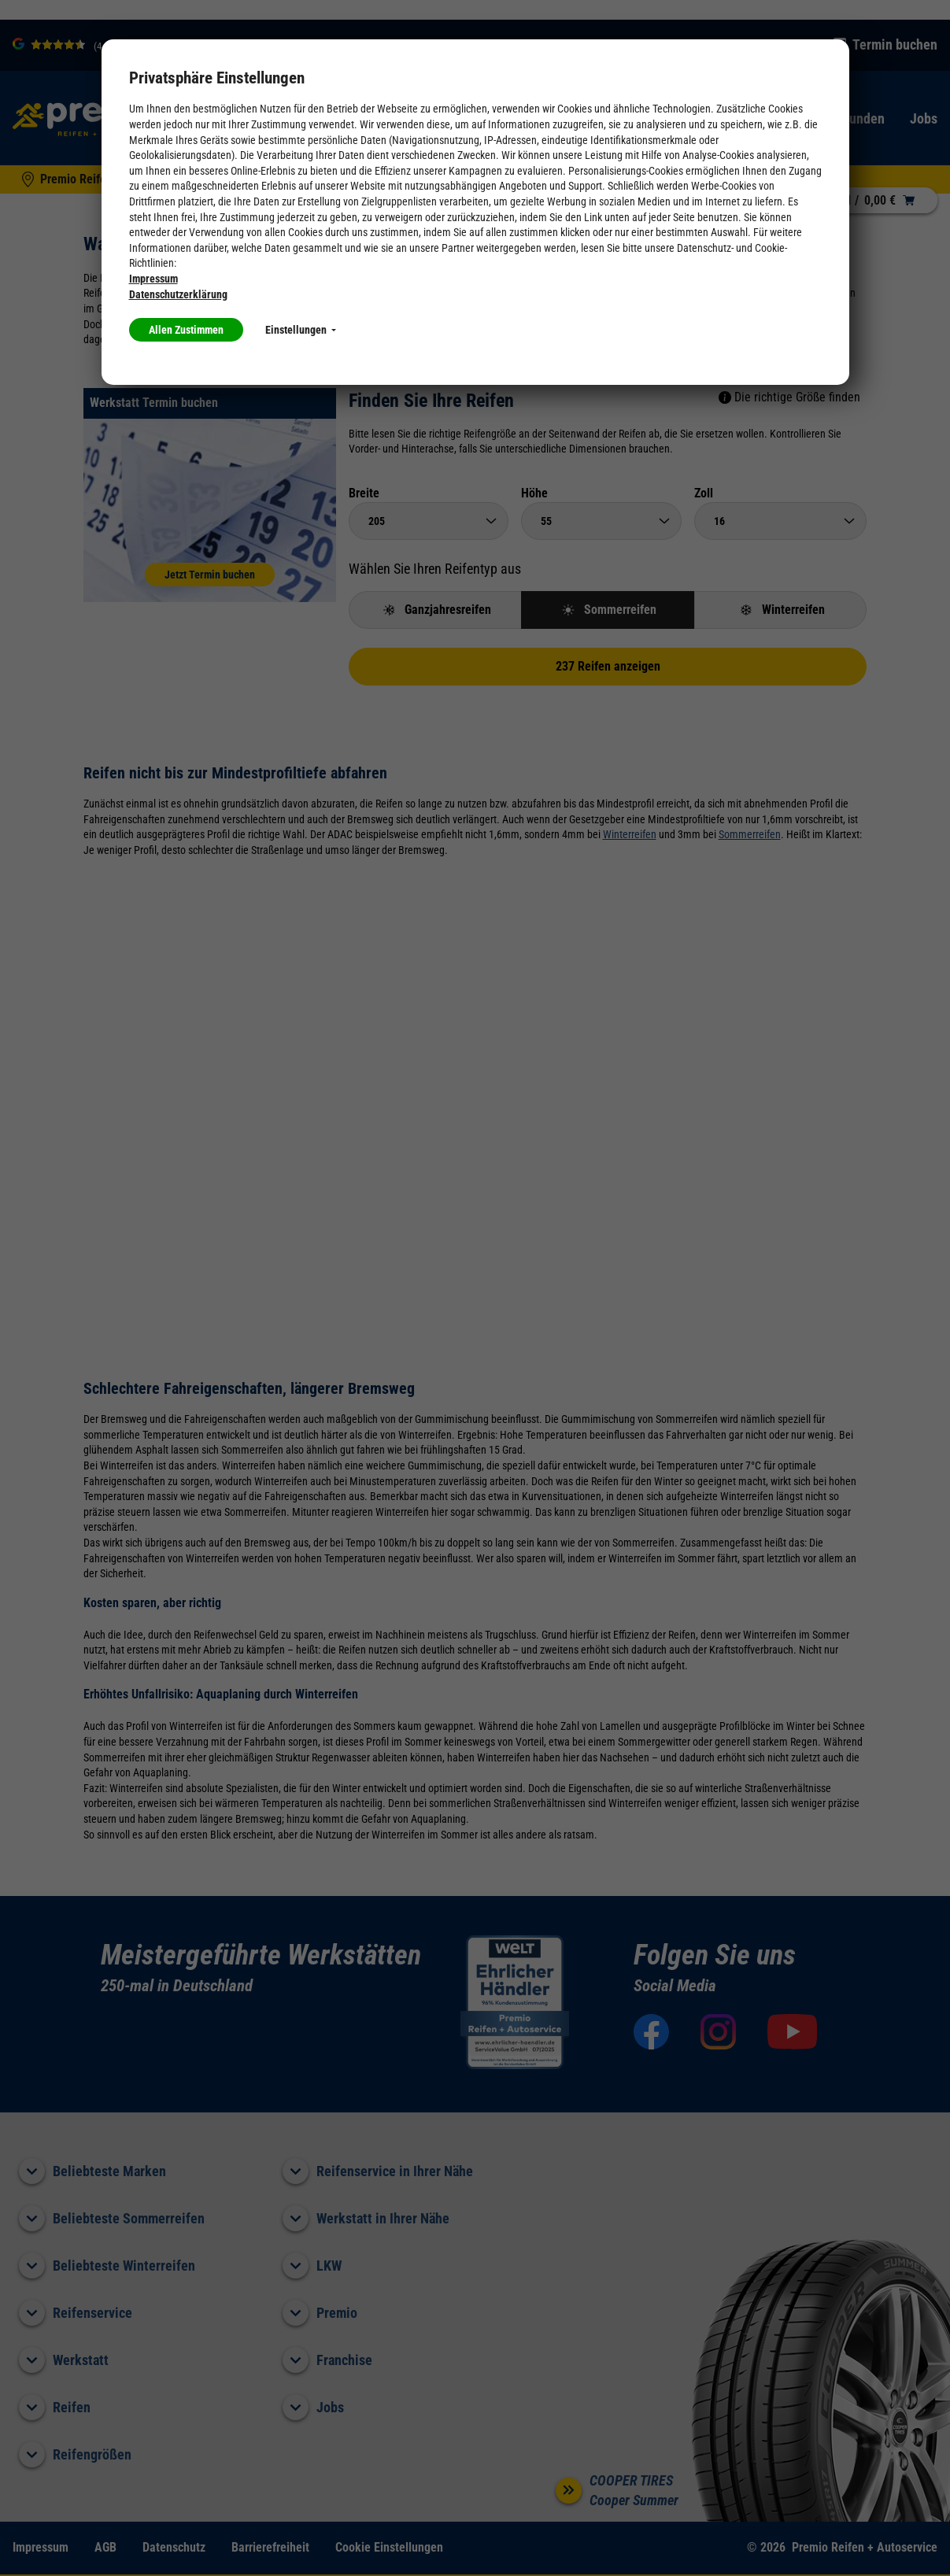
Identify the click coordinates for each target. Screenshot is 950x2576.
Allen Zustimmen (186, 329)
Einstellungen (300, 329)
